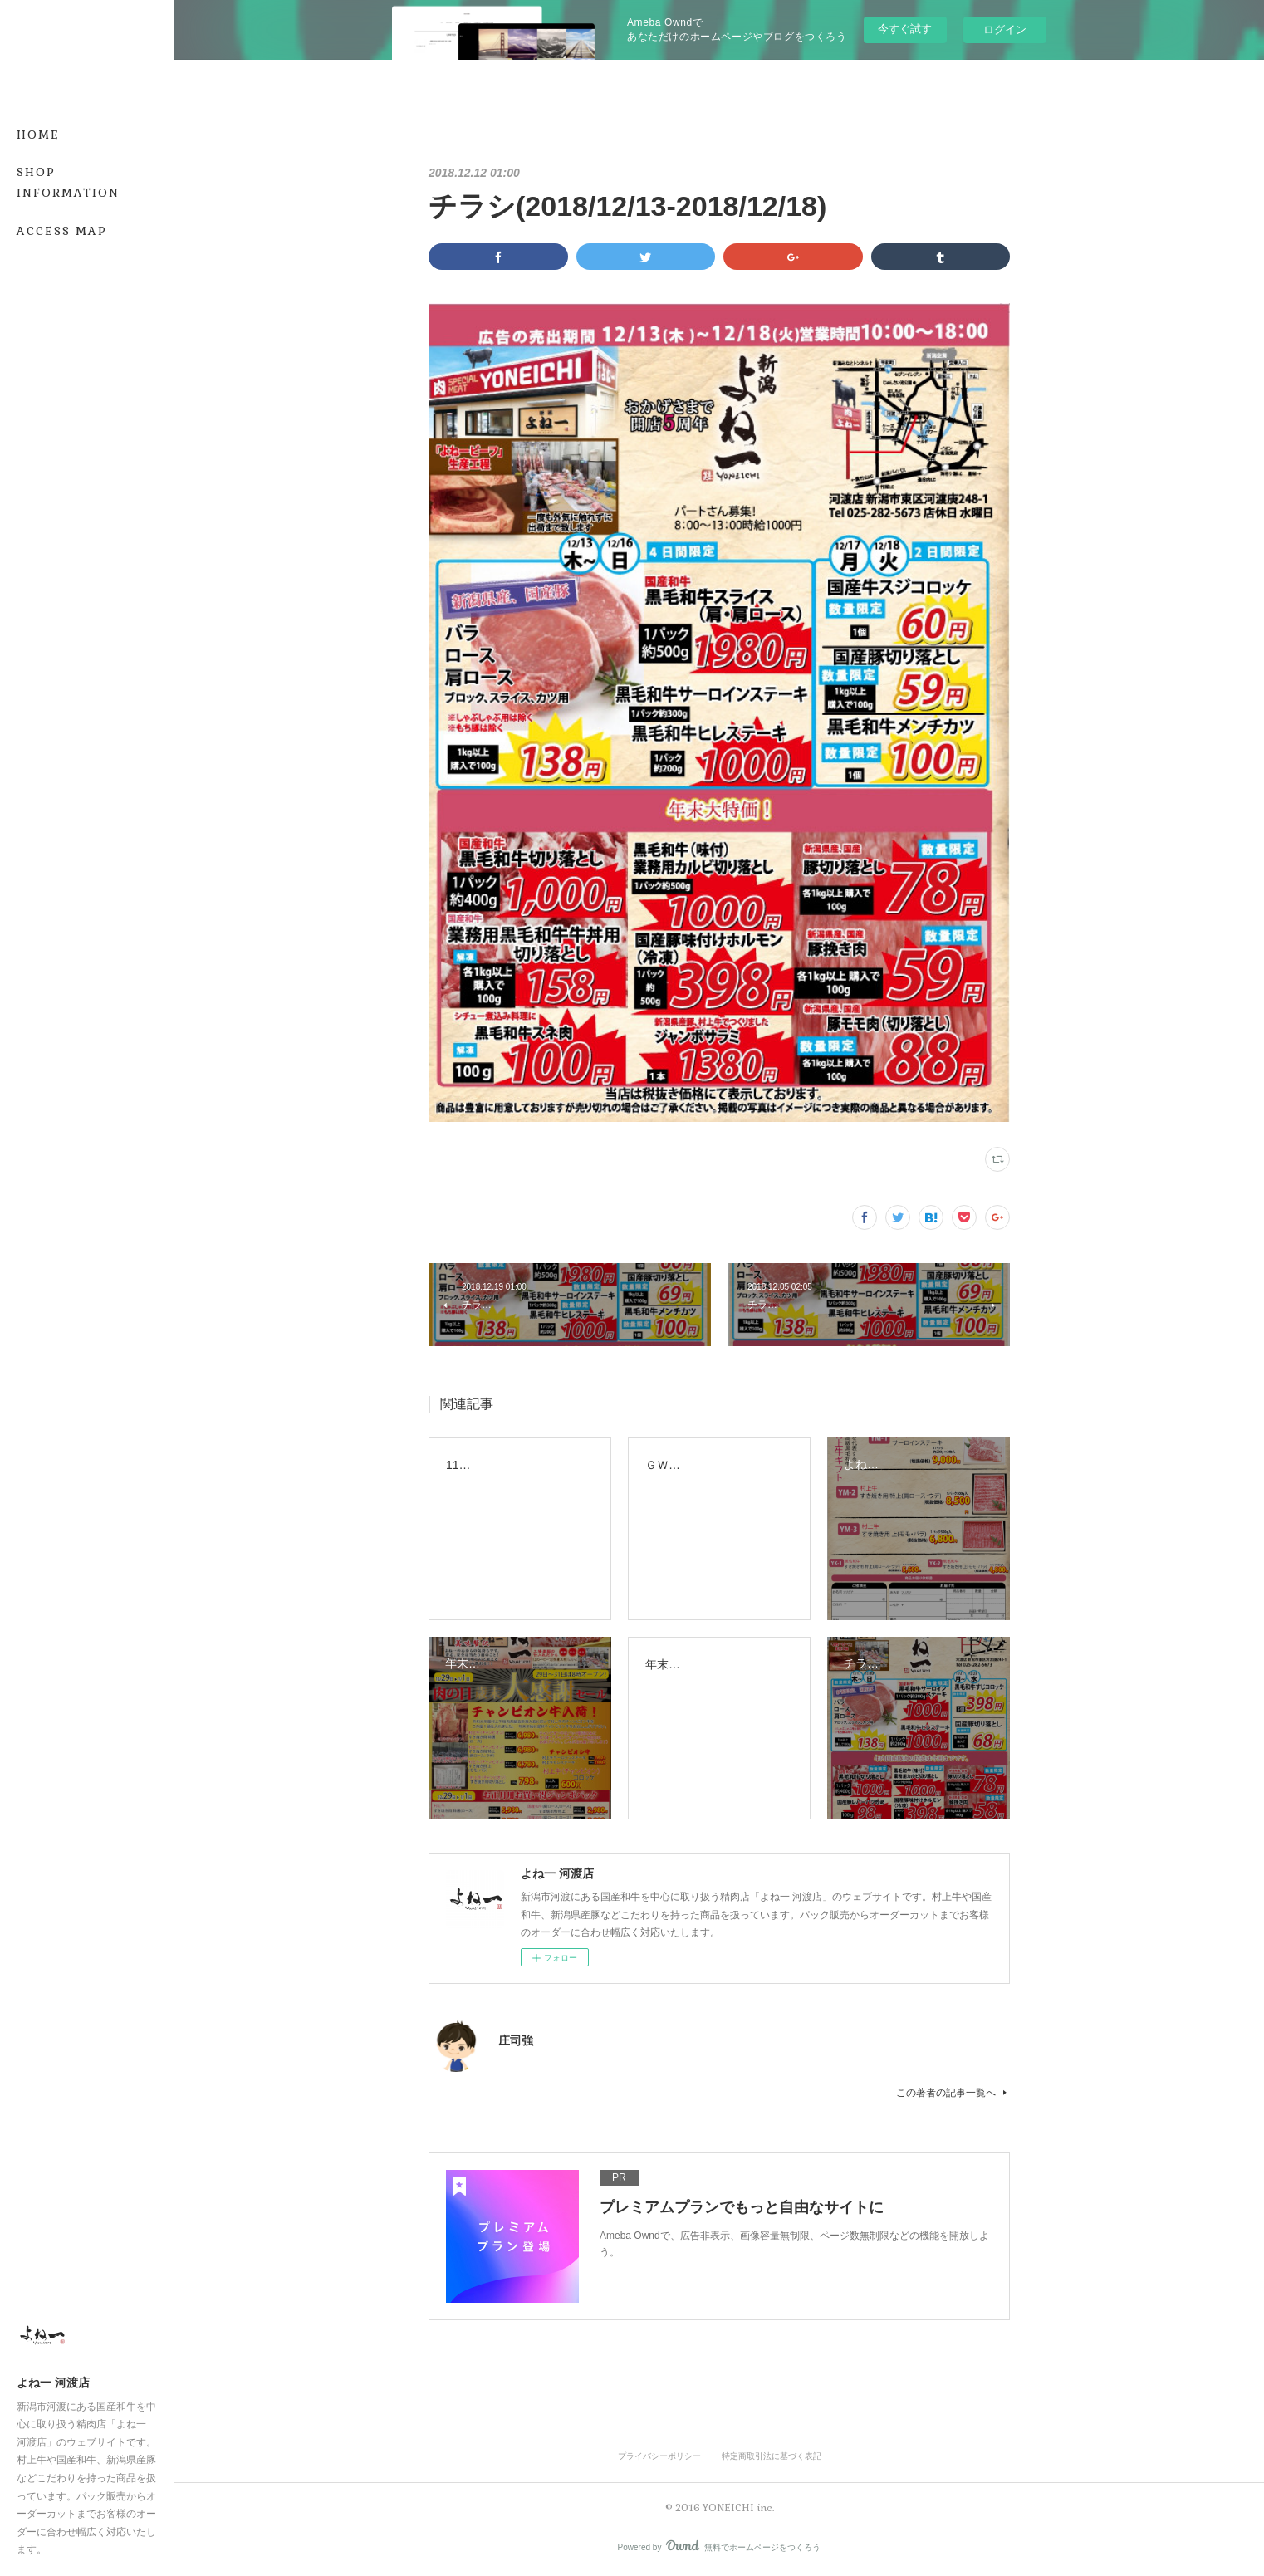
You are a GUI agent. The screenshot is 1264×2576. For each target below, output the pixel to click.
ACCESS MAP (62, 230)
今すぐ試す (905, 28)
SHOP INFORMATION (68, 182)
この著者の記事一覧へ (953, 2093)
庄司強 (515, 2040)
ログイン (1004, 29)
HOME (38, 134)
